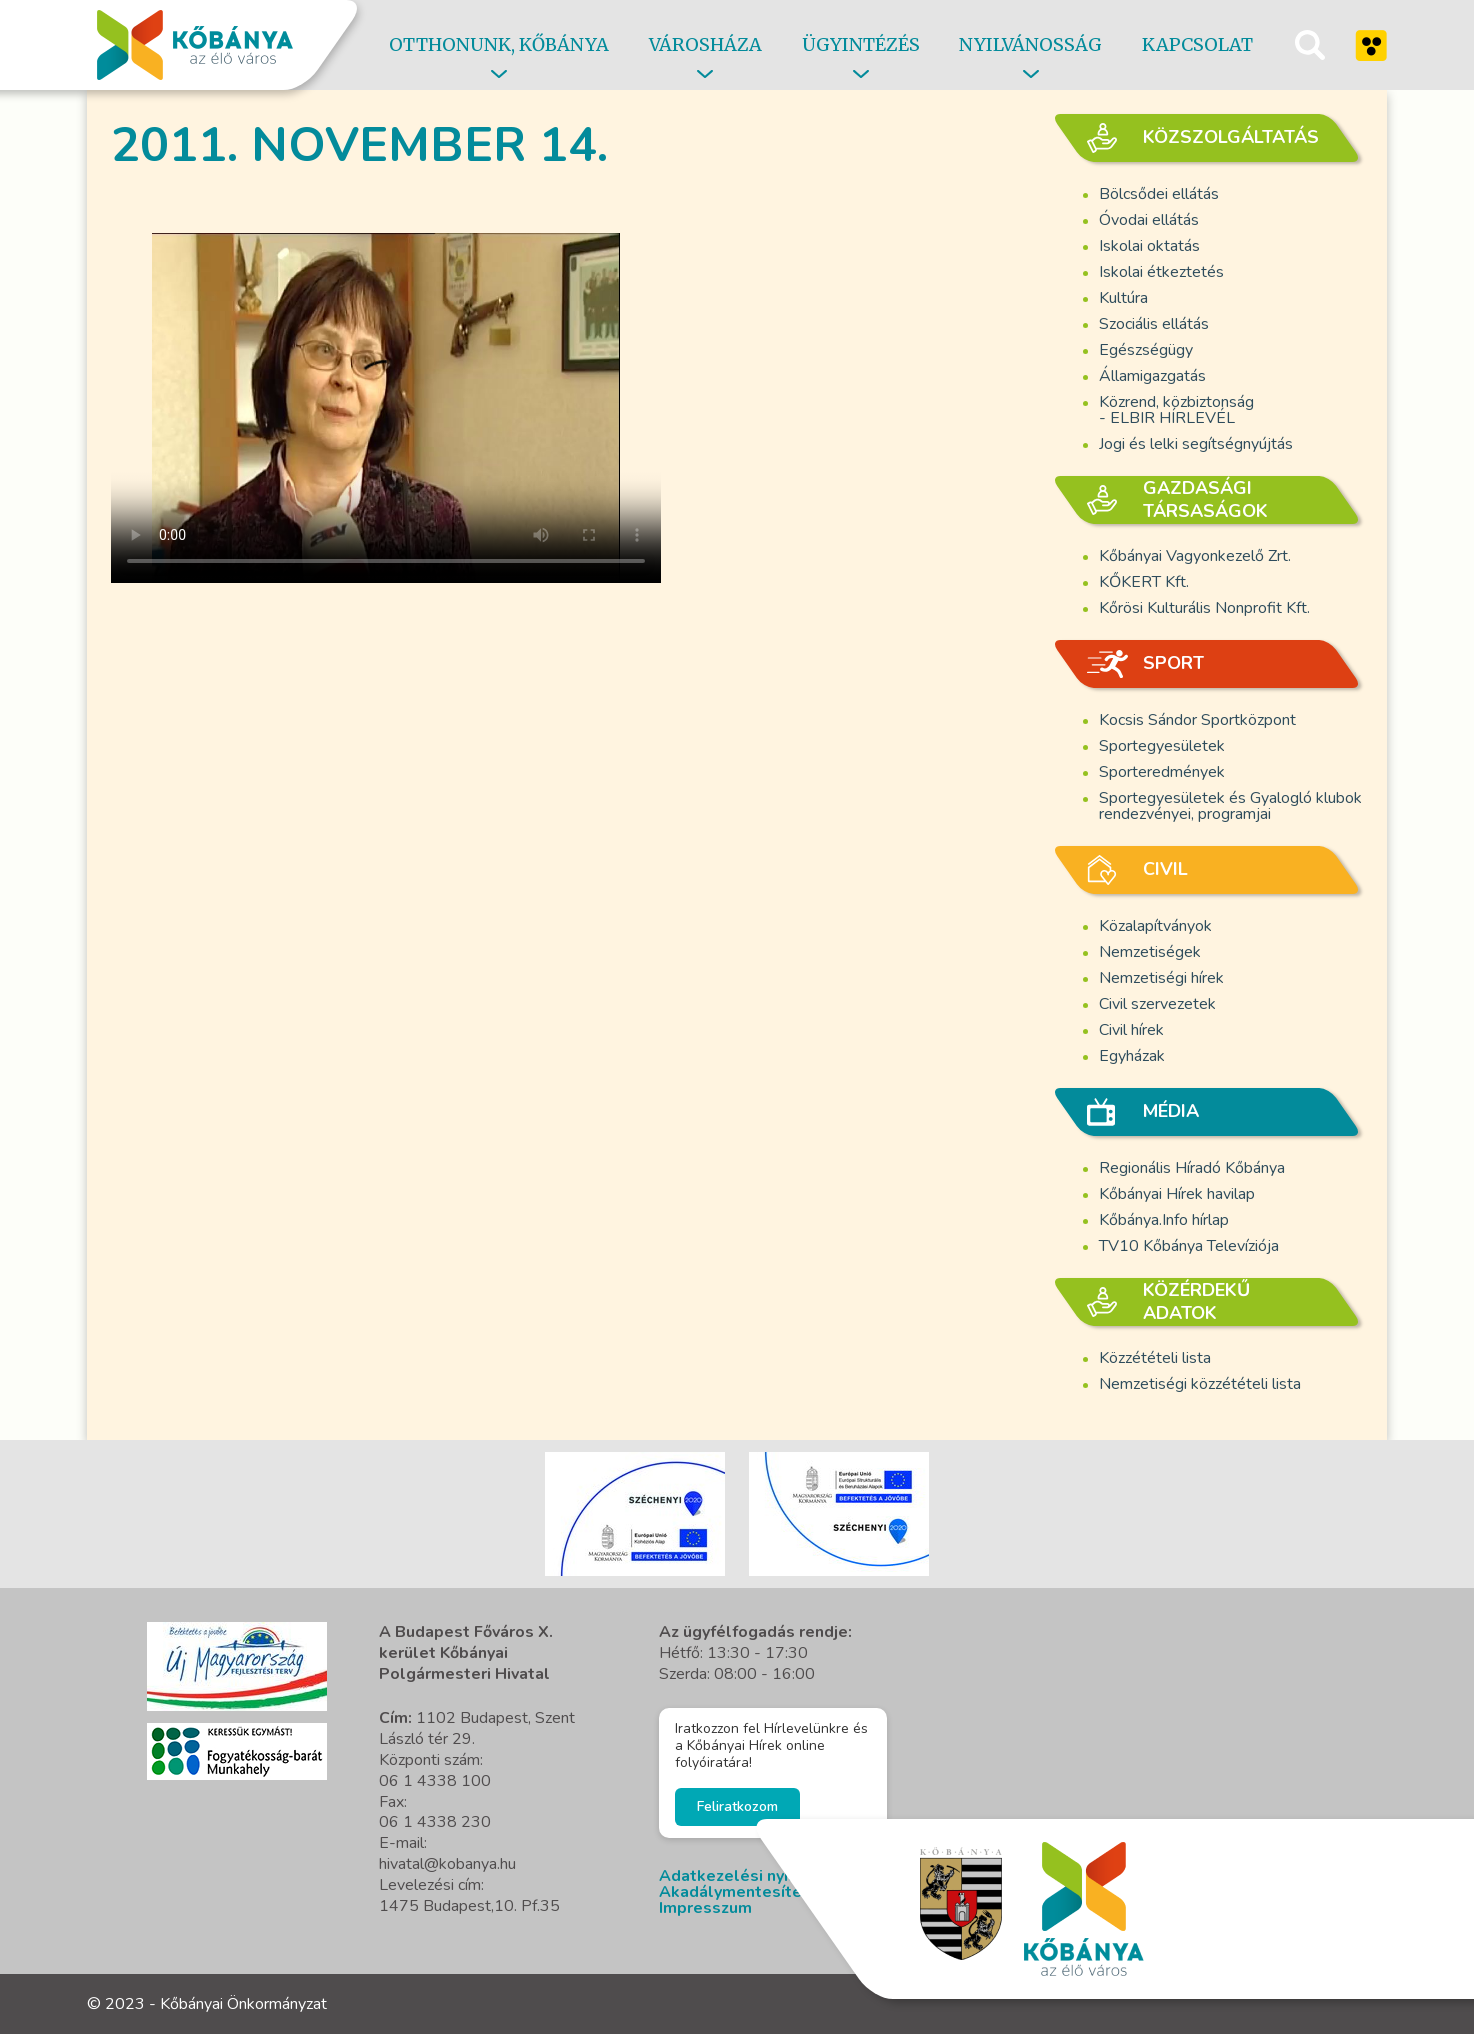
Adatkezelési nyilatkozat (756, 1876)
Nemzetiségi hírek (1161, 978)
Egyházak (1132, 1056)
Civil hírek (1131, 1030)
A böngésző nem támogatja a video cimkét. (386, 408)
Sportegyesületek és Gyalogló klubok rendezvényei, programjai (1230, 806)
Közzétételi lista (1155, 1358)
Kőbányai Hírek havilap (1177, 1194)
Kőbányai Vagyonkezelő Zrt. (1195, 556)
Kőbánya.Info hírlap (1164, 1220)
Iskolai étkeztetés (1161, 272)
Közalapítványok (1155, 926)
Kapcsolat (1197, 44)
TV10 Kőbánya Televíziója (1189, 1246)
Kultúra (1123, 298)
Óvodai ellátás (1149, 220)
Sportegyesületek (1162, 746)
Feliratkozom (737, 1806)
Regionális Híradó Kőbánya (1192, 1168)
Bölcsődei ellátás (1159, 194)
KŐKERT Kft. (1144, 582)
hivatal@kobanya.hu (447, 1864)
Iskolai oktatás (1149, 246)
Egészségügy (1146, 350)
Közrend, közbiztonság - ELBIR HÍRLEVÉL (1176, 410)
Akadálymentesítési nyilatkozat (782, 1892)
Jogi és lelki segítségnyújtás (1196, 444)
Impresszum (705, 1908)
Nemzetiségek (1150, 952)
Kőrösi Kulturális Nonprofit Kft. (1204, 608)
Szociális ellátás (1154, 324)
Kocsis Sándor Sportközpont (1197, 720)
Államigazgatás (1152, 376)
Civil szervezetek (1157, 1004)
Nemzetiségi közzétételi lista (1200, 1384)
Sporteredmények (1162, 772)
